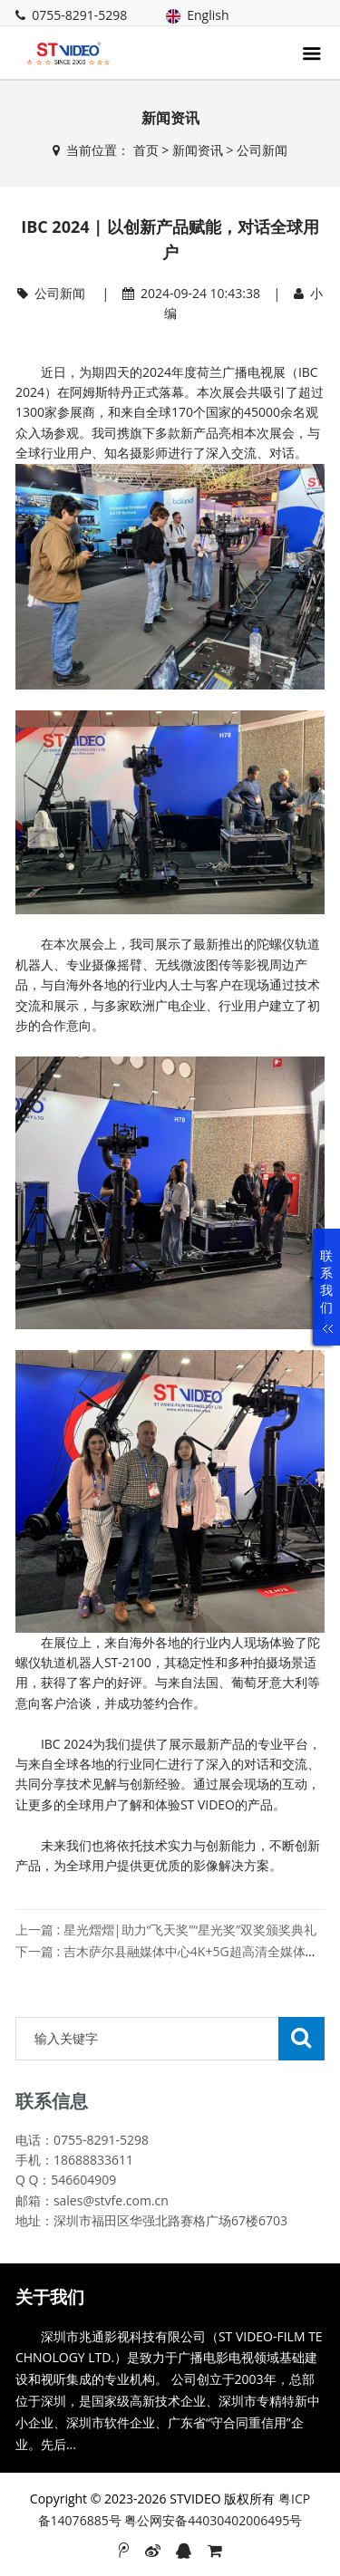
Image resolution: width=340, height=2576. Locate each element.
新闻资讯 (197, 150)
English (197, 15)
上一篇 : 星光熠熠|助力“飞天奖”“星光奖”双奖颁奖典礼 (165, 1929)
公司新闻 (262, 150)
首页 (146, 150)
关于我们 (49, 2297)
